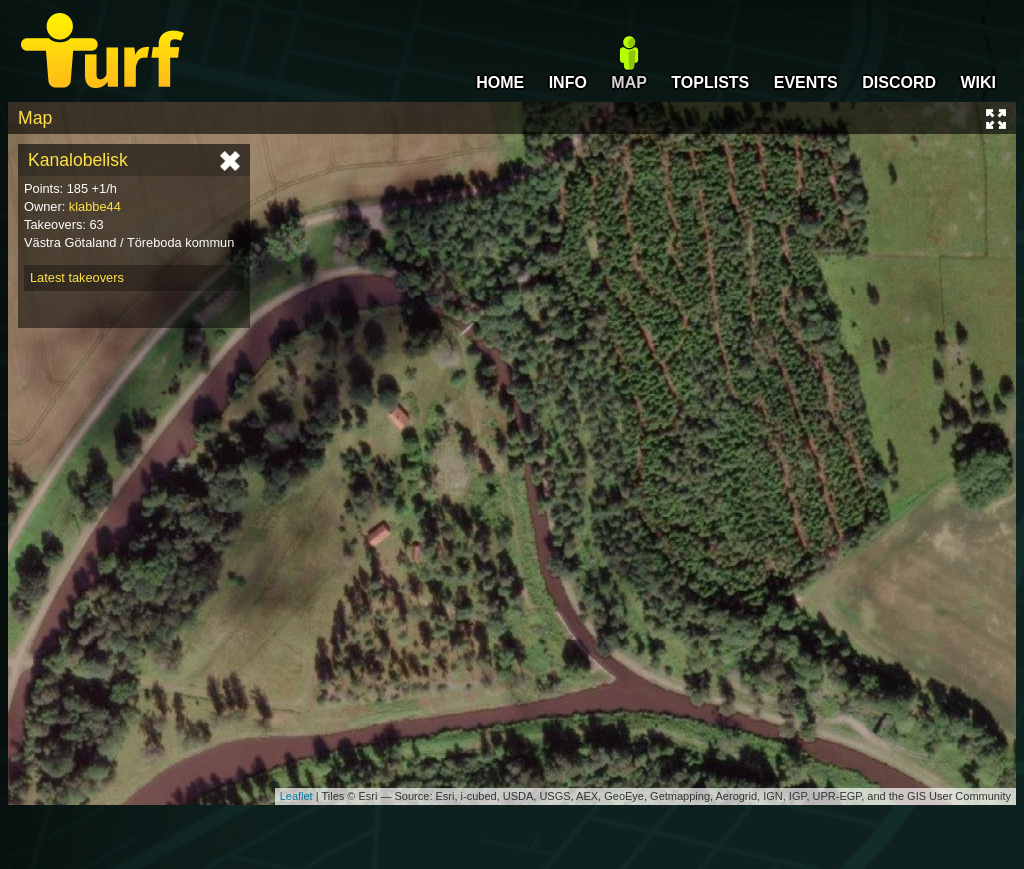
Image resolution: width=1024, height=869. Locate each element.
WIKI (978, 82)
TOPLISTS (710, 82)
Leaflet (296, 796)
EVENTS (806, 82)
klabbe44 (95, 206)
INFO (568, 82)
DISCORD (899, 82)
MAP (629, 82)
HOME (500, 82)
